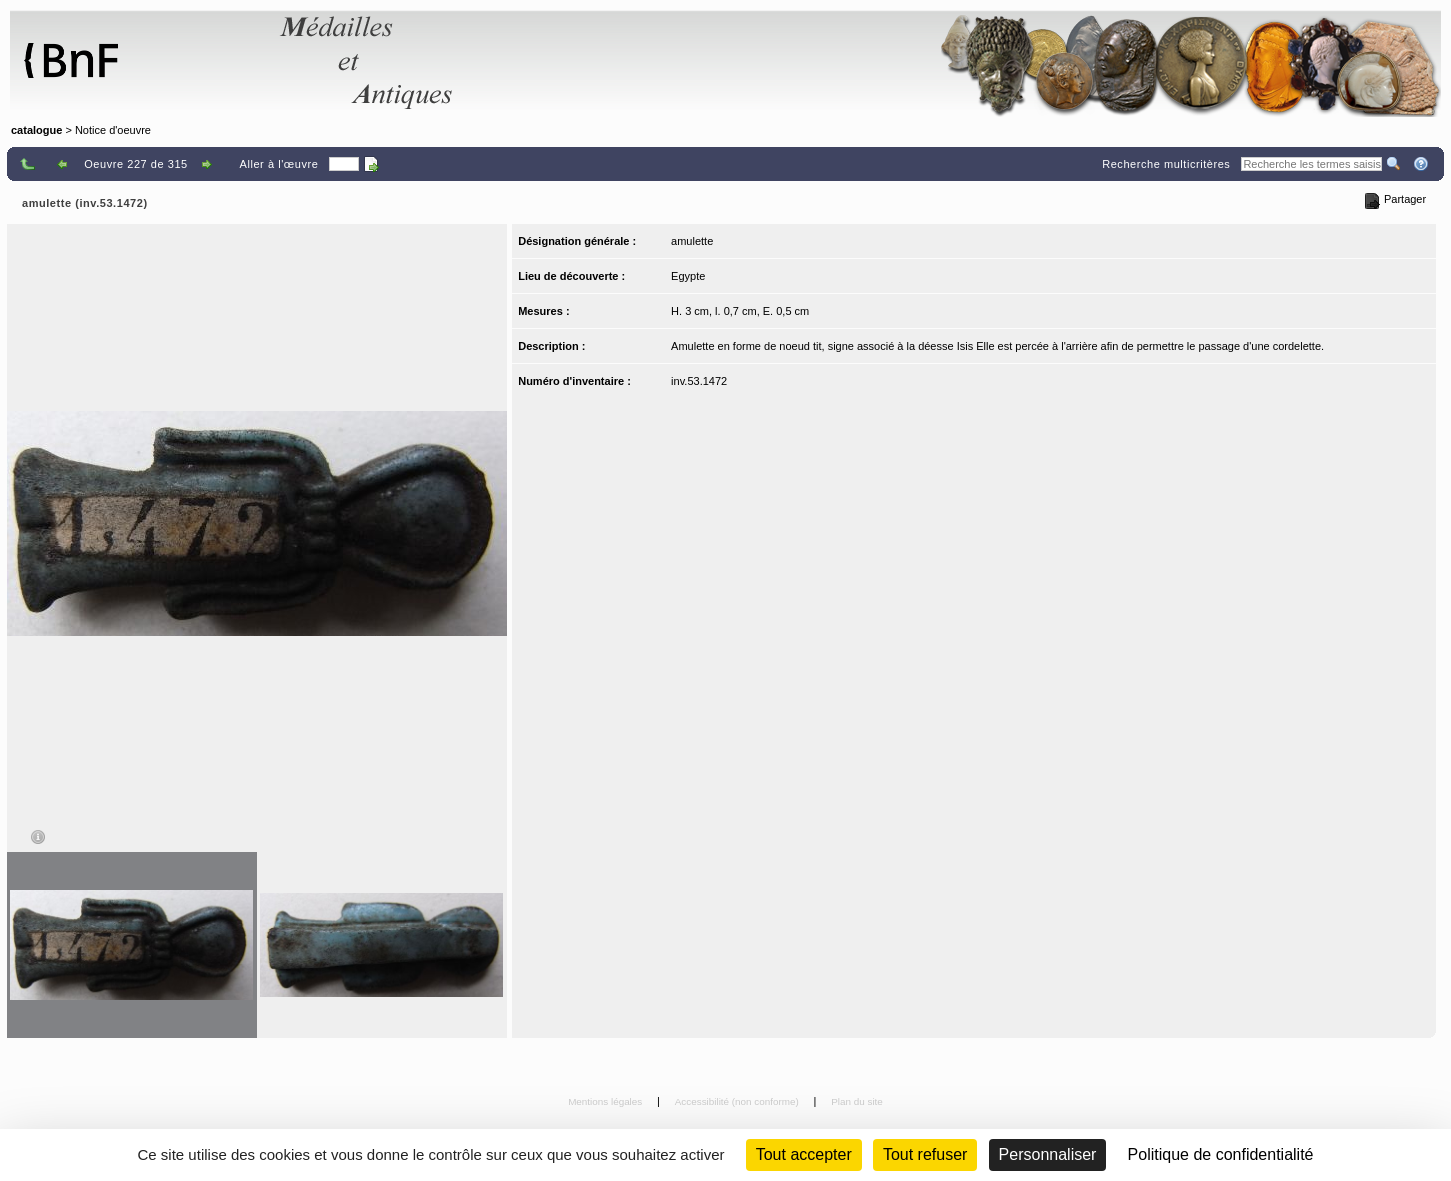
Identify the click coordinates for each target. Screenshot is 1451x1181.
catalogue (36, 130)
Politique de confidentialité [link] (1221, 1154)
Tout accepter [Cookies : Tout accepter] (804, 1154)
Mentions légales (606, 1101)
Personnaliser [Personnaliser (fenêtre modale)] (1048, 1154)
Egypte (688, 276)
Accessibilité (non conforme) (738, 1101)
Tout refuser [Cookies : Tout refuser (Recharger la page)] (925, 1154)
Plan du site (857, 1101)
